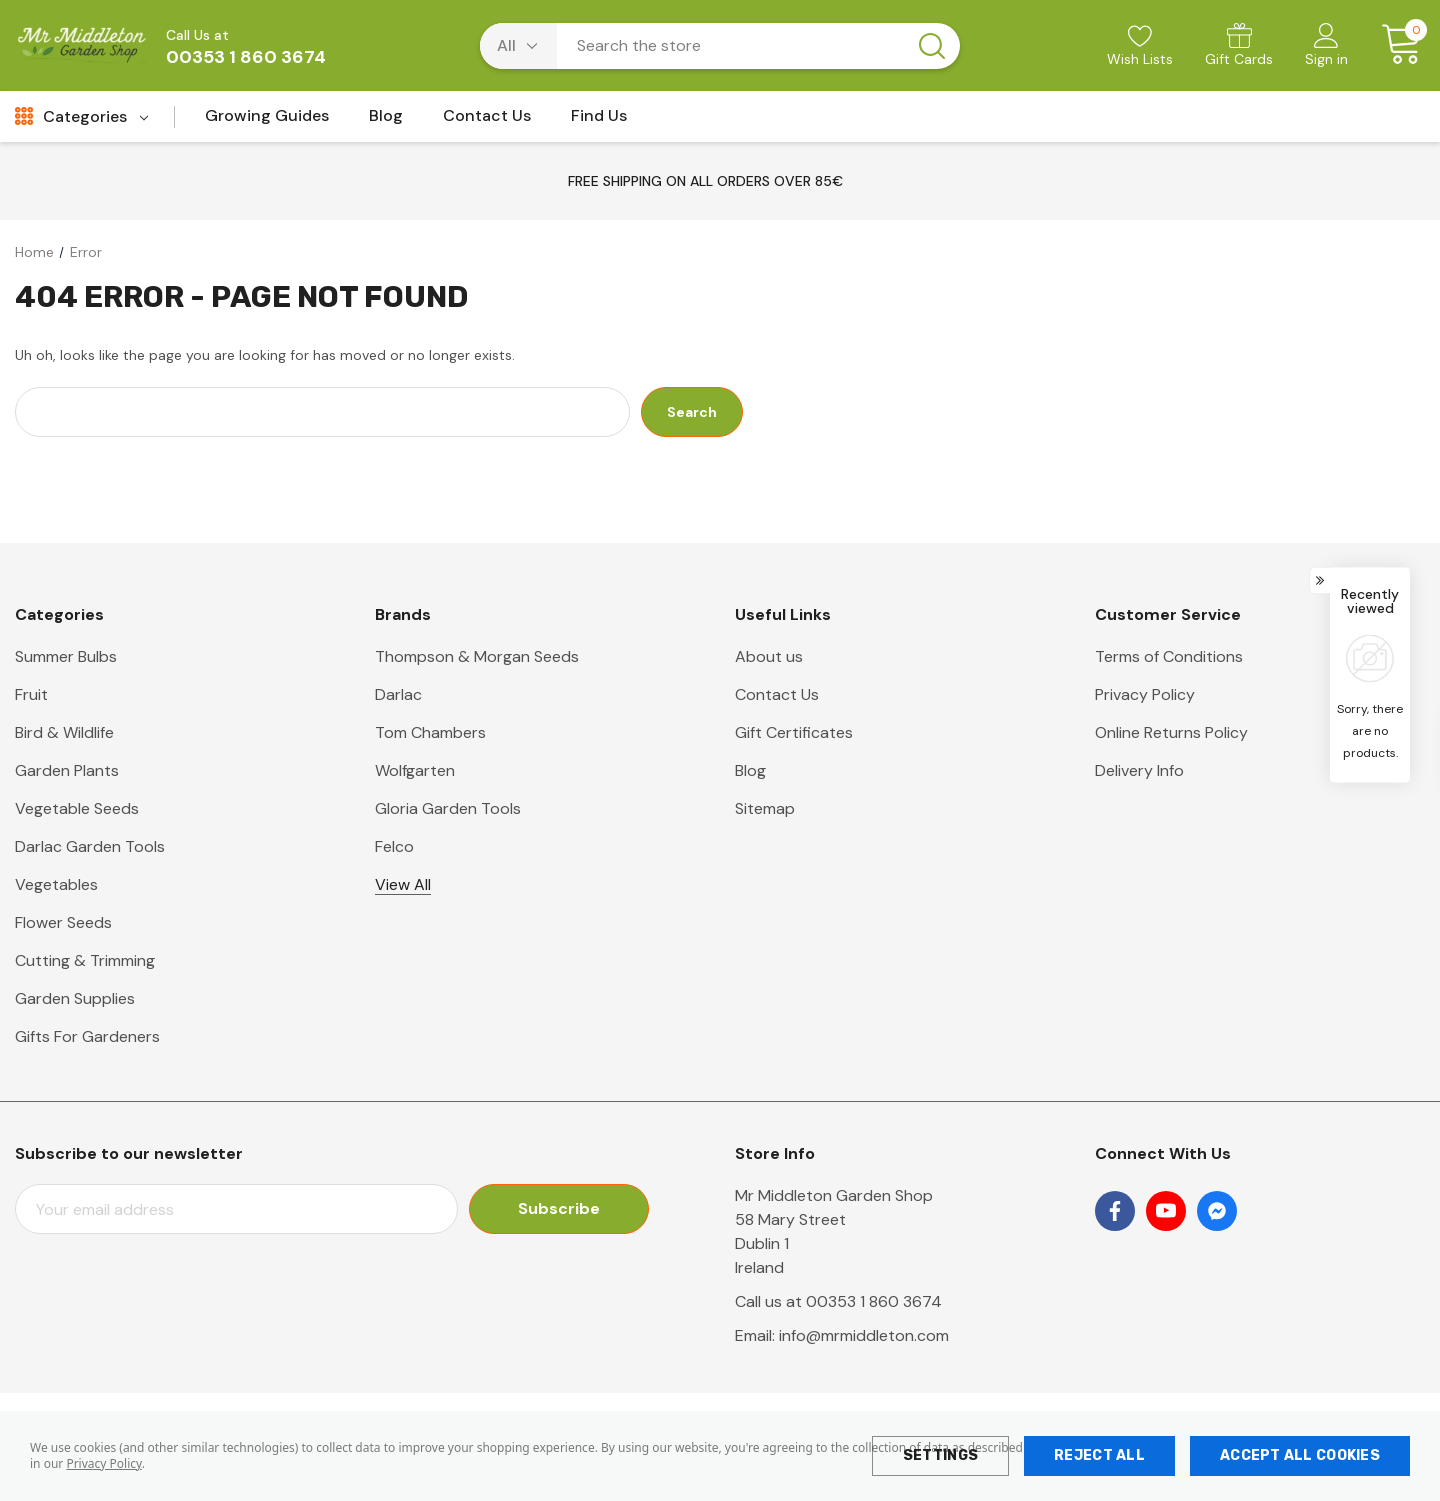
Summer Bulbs (66, 656)
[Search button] (932, 46)
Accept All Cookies (1300, 1455)
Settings (940, 1455)
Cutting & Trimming (85, 960)
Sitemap (765, 808)
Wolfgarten (415, 770)
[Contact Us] (487, 121)
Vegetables (56, 884)
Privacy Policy (103, 1463)
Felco (394, 846)
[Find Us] (599, 121)
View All (403, 884)
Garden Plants (67, 770)
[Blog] (386, 121)
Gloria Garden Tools (448, 808)
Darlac (398, 694)
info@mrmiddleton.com (864, 1335)
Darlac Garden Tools (90, 846)
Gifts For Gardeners (87, 1036)
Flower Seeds (63, 922)
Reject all (1099, 1455)
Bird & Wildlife (64, 732)
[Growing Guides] (267, 121)
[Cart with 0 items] (1394, 45)
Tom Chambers (430, 732)
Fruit (31, 694)
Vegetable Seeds (77, 808)
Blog (750, 770)
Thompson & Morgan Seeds (477, 656)
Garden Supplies (75, 998)
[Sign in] (1326, 47)
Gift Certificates (794, 732)
